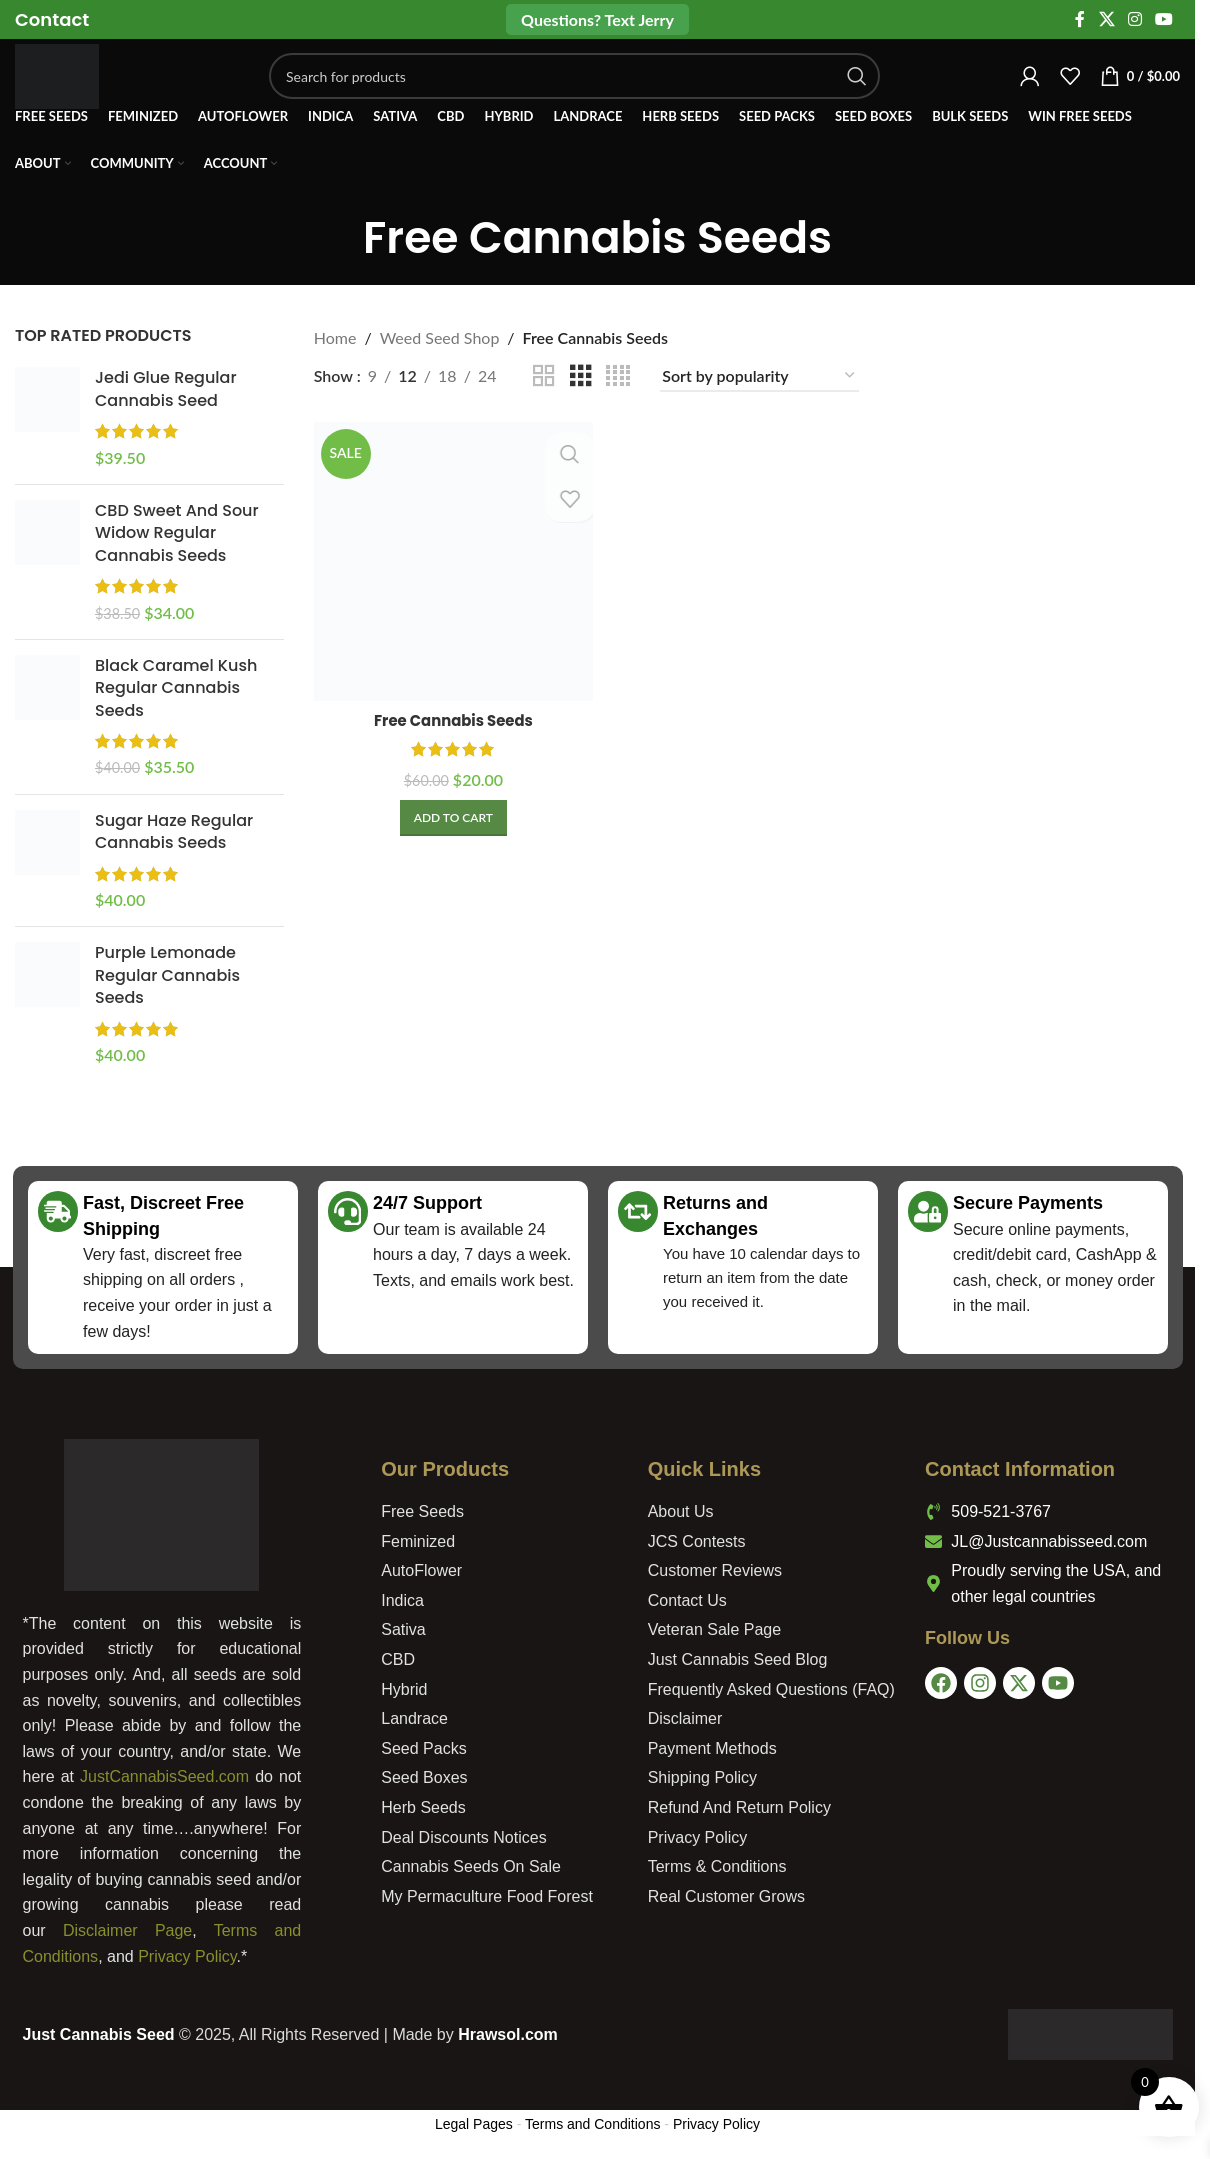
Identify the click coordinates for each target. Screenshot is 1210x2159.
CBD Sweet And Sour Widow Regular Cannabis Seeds (177, 533)
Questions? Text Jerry (597, 19)
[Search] (590, 90)
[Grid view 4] (618, 376)
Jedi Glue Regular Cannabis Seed (166, 389)
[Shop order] (759, 376)
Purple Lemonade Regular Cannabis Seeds (167, 975)
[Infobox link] (52, 19)
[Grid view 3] (581, 376)
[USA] (1053, 1806)
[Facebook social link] (1080, 20)
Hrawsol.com (508, 2034)
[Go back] (338, 239)
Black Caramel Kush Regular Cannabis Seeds (176, 688)
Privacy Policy (187, 1956)
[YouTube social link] (1164, 20)
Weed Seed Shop (440, 337)
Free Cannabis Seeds (451, 716)
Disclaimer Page (127, 1930)
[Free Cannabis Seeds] (451, 559)
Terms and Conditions (592, 2124)
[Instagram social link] (1134, 20)
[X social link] (1106, 20)
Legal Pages (474, 2124)
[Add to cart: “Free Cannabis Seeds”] (451, 814)
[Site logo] (73, 87)
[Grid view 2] (544, 376)
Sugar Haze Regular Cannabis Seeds (174, 832)
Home (335, 337)
